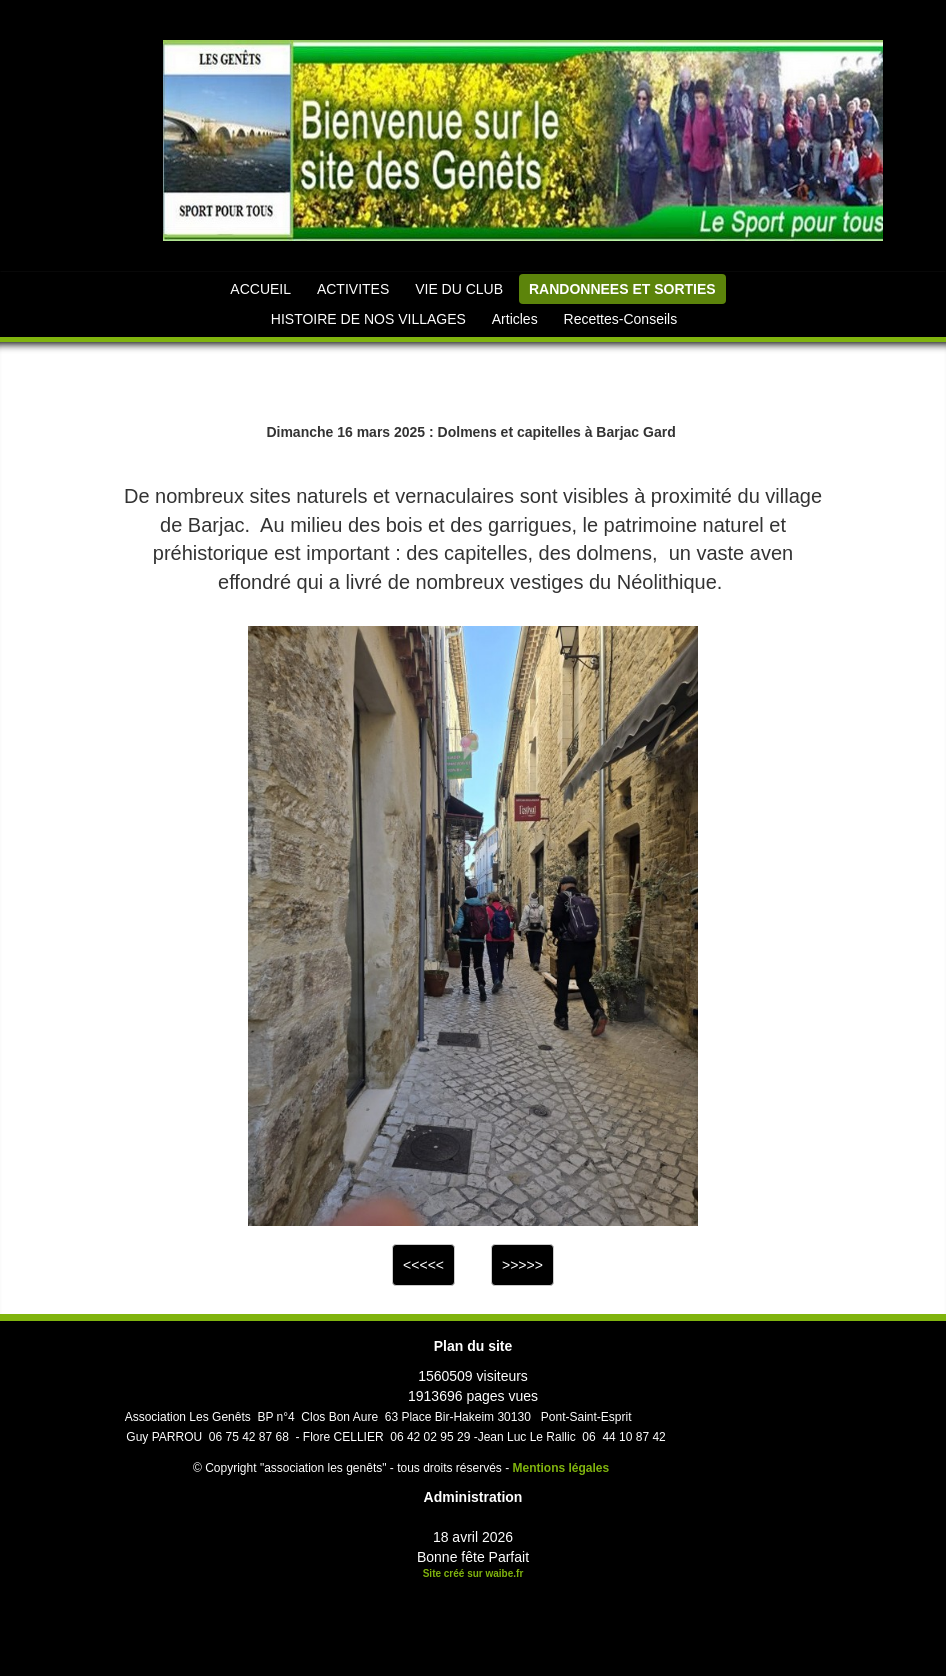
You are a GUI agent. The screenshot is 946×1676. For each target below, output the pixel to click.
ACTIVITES (353, 289)
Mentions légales (561, 1468)
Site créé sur (473, 1573)
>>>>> (522, 1265)
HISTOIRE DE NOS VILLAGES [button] (368, 319)
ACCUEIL (260, 289)
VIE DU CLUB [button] (459, 289)
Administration (473, 1497)
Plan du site (473, 1346)
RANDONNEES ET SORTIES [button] (622, 289)
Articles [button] (515, 319)
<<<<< (423, 1265)
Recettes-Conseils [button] (621, 319)
